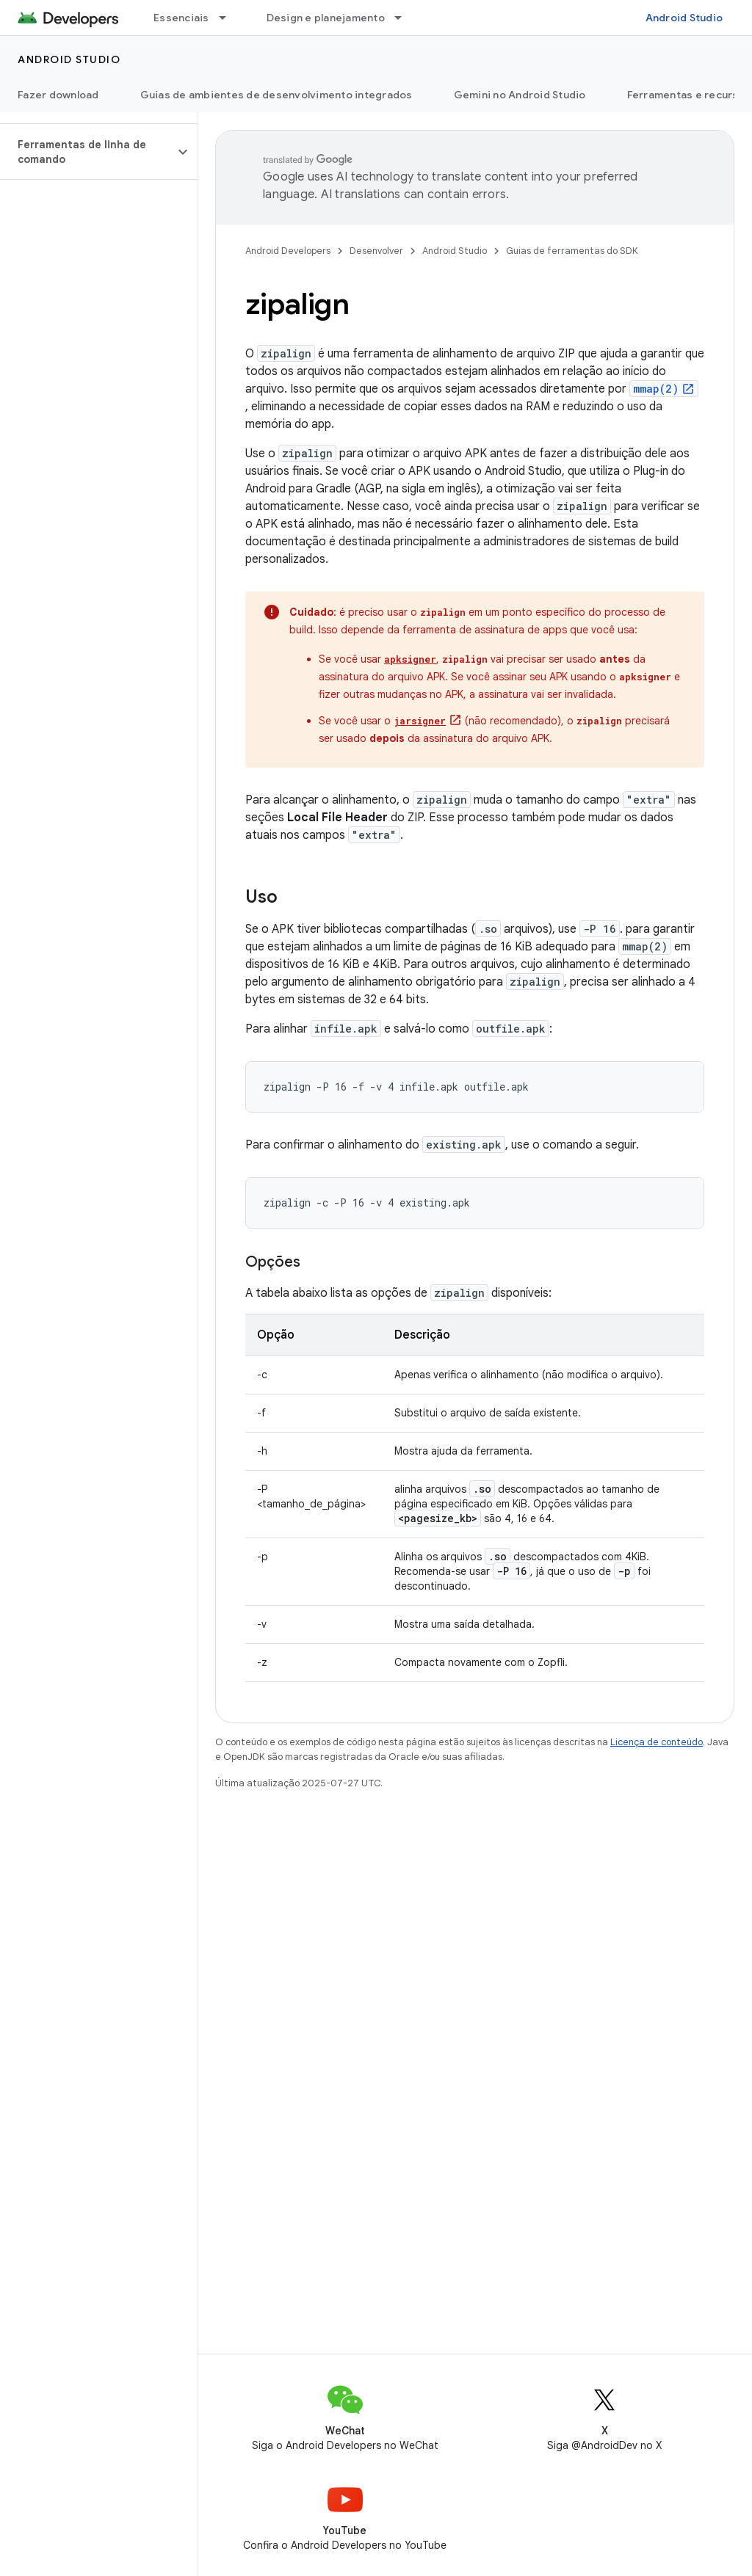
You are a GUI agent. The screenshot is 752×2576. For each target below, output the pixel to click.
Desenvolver (376, 250)
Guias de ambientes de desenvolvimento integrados (276, 94)
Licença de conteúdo (656, 1742)
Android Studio (684, 17)
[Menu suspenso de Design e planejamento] (404, 17)
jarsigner (420, 721)
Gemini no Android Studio (520, 94)
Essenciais (181, 17)
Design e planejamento (326, 17)
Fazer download (58, 94)
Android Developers (287, 250)
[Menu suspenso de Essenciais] (229, 17)
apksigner (410, 659)
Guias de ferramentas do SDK (572, 250)
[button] (87, 152)
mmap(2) (656, 389)
